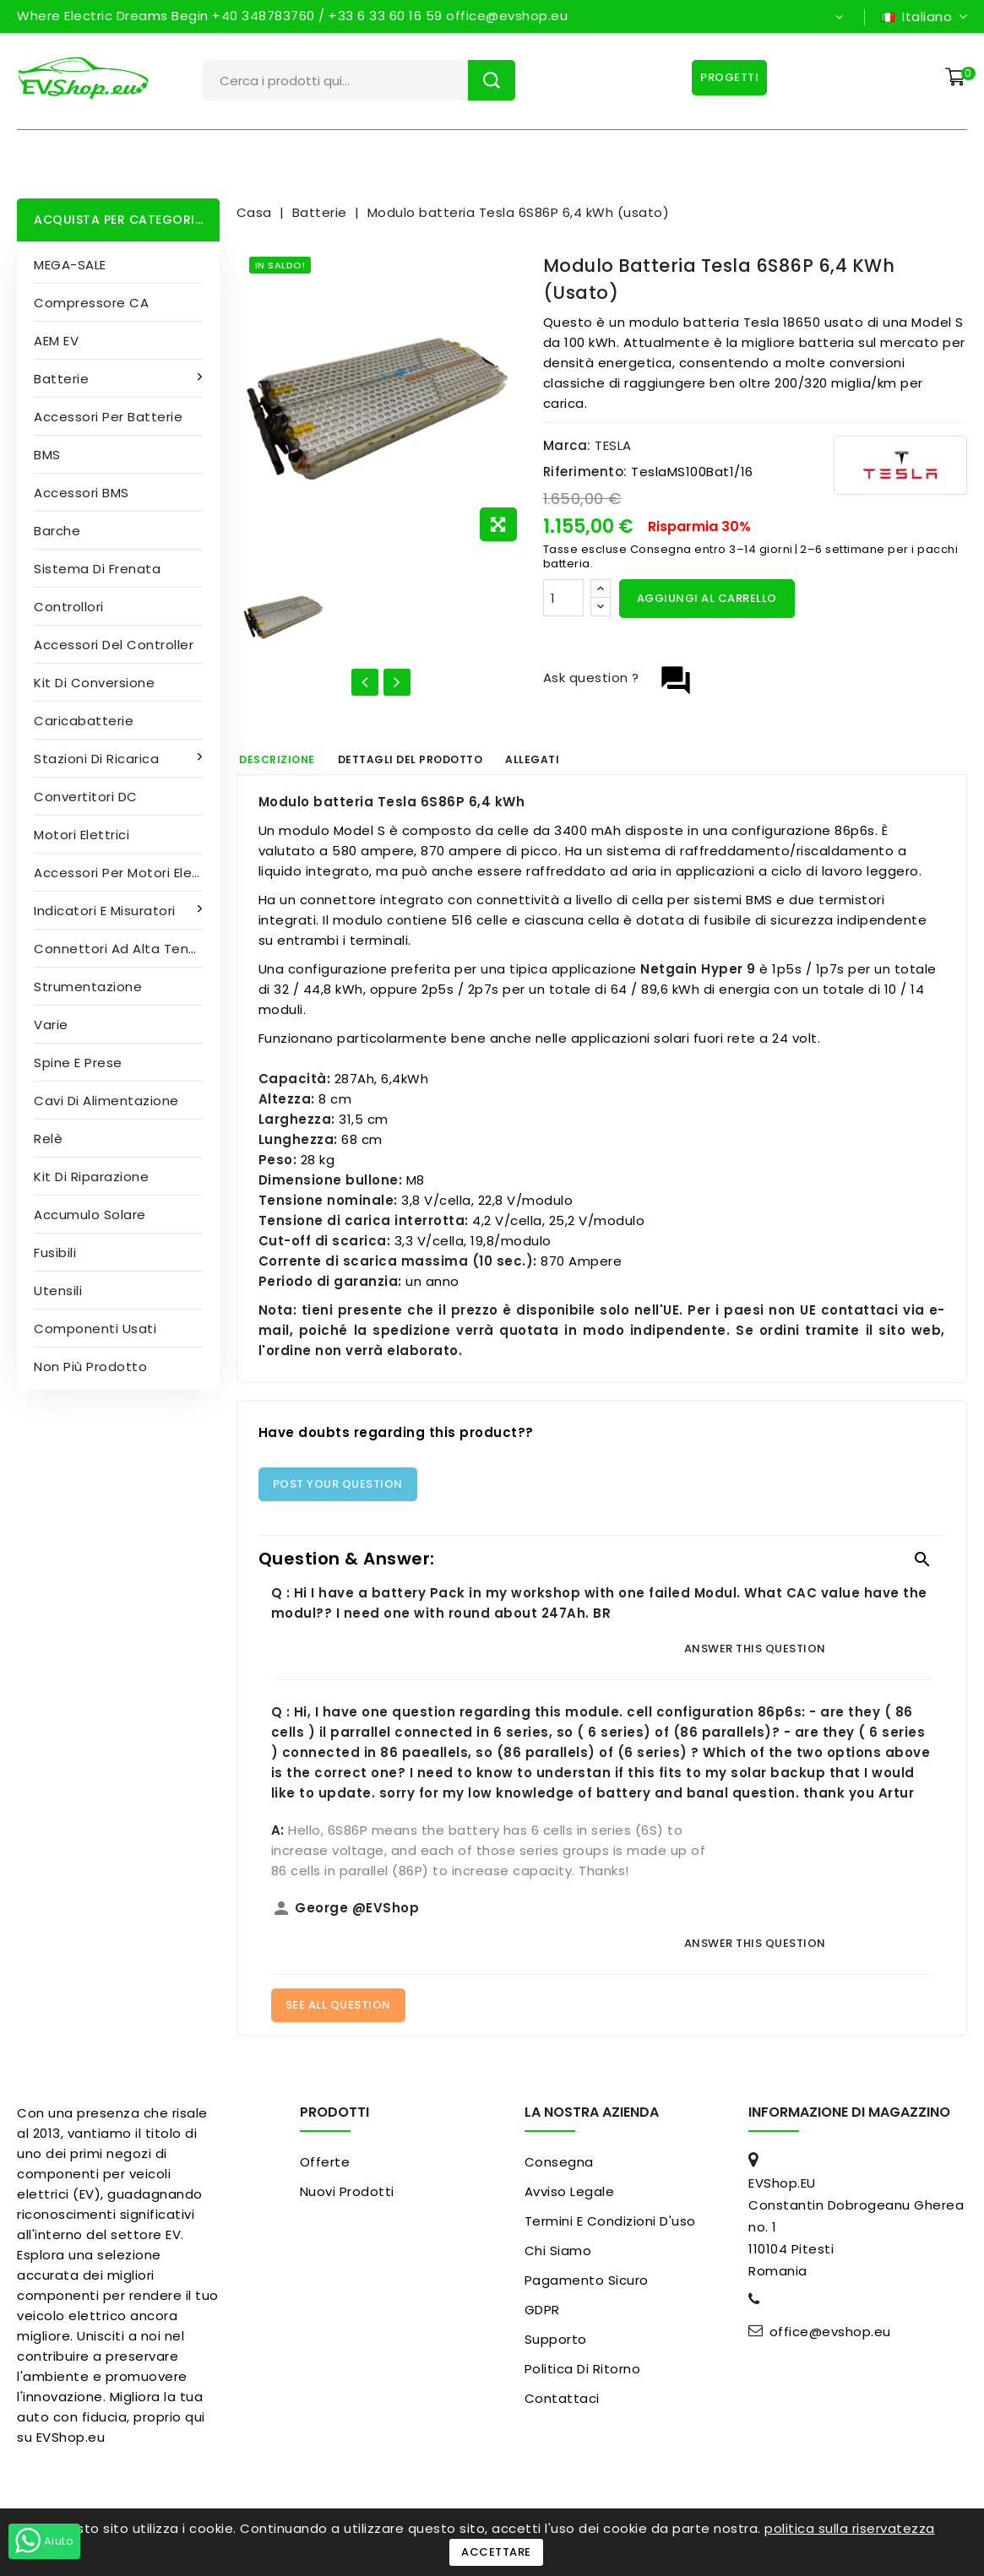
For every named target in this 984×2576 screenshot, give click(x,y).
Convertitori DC (86, 796)
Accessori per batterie (108, 417)
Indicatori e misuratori (106, 910)
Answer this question (755, 1657)
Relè (48, 1138)
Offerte (325, 2171)
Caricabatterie (83, 720)
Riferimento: (585, 471)
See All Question (338, 2014)
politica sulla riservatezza (849, 2528)
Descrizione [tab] (297, 764)
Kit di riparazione (91, 1176)
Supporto (556, 2348)
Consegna (559, 2171)
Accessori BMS (81, 493)
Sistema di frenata (97, 569)
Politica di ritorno (583, 2378)
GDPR (542, 2319)
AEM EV (56, 341)
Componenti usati (95, 1328)
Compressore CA (91, 303)
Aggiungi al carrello (707, 598)
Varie (51, 1024)
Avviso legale (570, 2201)
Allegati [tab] (608, 764)
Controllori (69, 607)
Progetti (723, 77)
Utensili (58, 1290)
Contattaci (562, 2407)
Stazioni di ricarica (98, 758)
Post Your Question (338, 1492)
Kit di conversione (94, 682)
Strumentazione (88, 986)
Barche (57, 531)
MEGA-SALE (70, 265)
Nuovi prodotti (347, 2201)
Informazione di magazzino (849, 2121)
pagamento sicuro (587, 2289)
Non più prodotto (90, 1366)
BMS (47, 455)
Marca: (567, 445)
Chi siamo (558, 2260)
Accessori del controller (113, 644)
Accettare (496, 2552)
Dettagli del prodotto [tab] (459, 764)
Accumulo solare (90, 1214)
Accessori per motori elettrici (127, 872)
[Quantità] (563, 597)
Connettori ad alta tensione (127, 948)
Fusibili (55, 1252)
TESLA (613, 445)
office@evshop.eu (830, 2341)
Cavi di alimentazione (106, 1100)
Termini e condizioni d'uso (610, 2230)
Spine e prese (78, 1062)
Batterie (63, 379)
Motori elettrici (81, 834)
